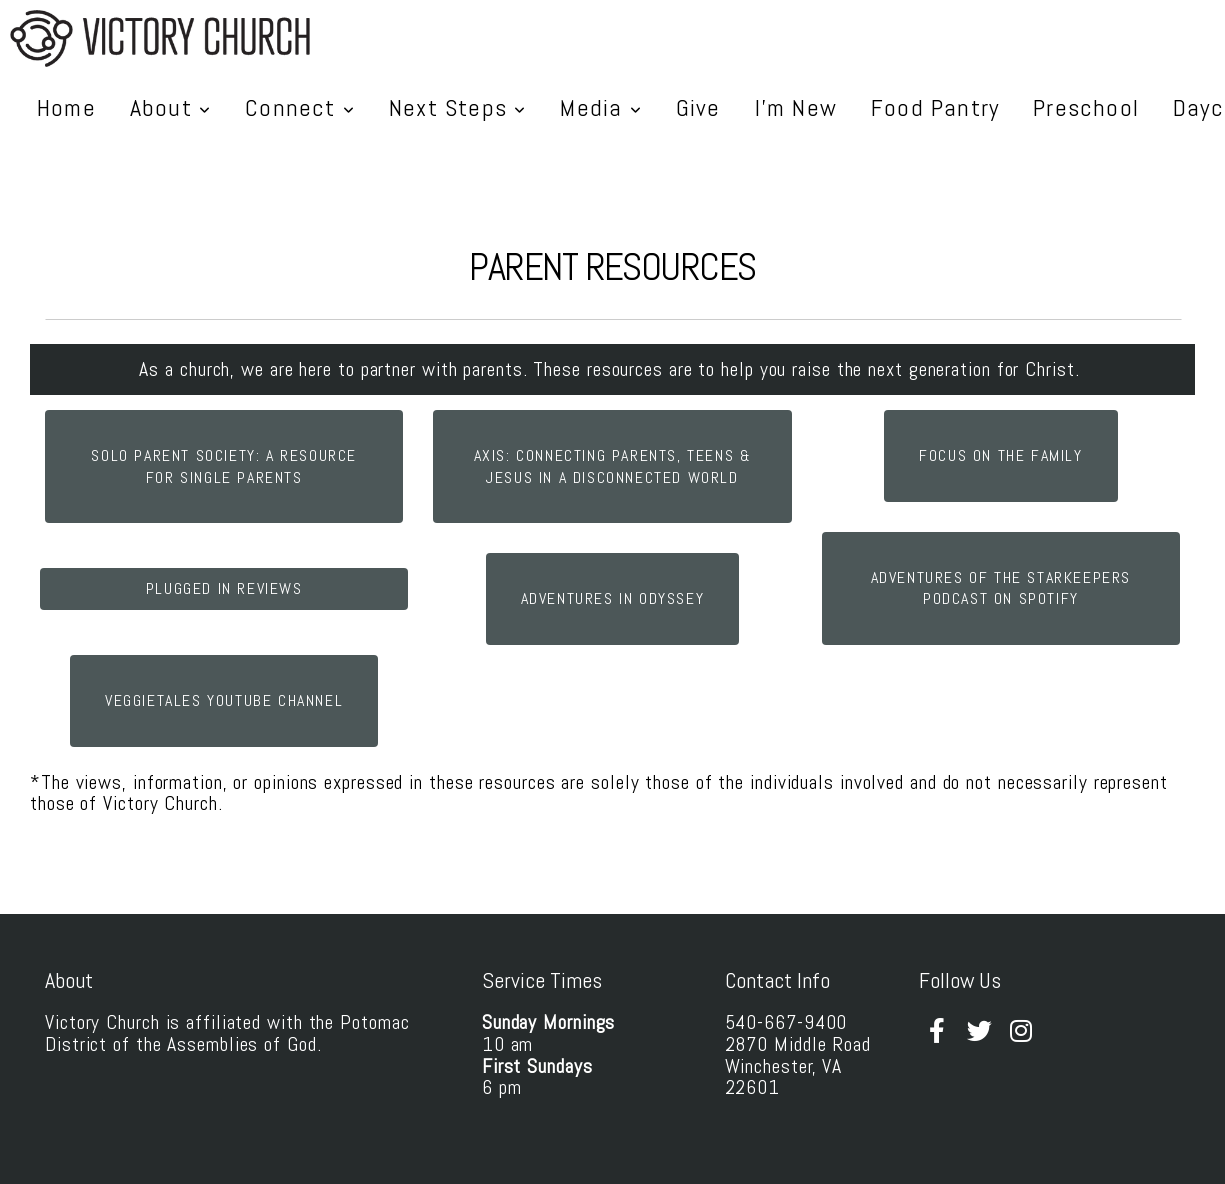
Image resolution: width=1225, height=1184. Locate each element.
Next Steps (457, 107)
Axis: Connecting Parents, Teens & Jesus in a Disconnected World (613, 466)
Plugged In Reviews (224, 588)
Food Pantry (935, 107)
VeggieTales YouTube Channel (224, 700)
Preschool (1086, 107)
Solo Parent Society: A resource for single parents (224, 466)
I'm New (796, 107)
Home (66, 107)
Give (698, 107)
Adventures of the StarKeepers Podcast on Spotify (1001, 588)
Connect (300, 107)
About (170, 107)
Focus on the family (1000, 455)
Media (600, 107)
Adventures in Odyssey (613, 598)
